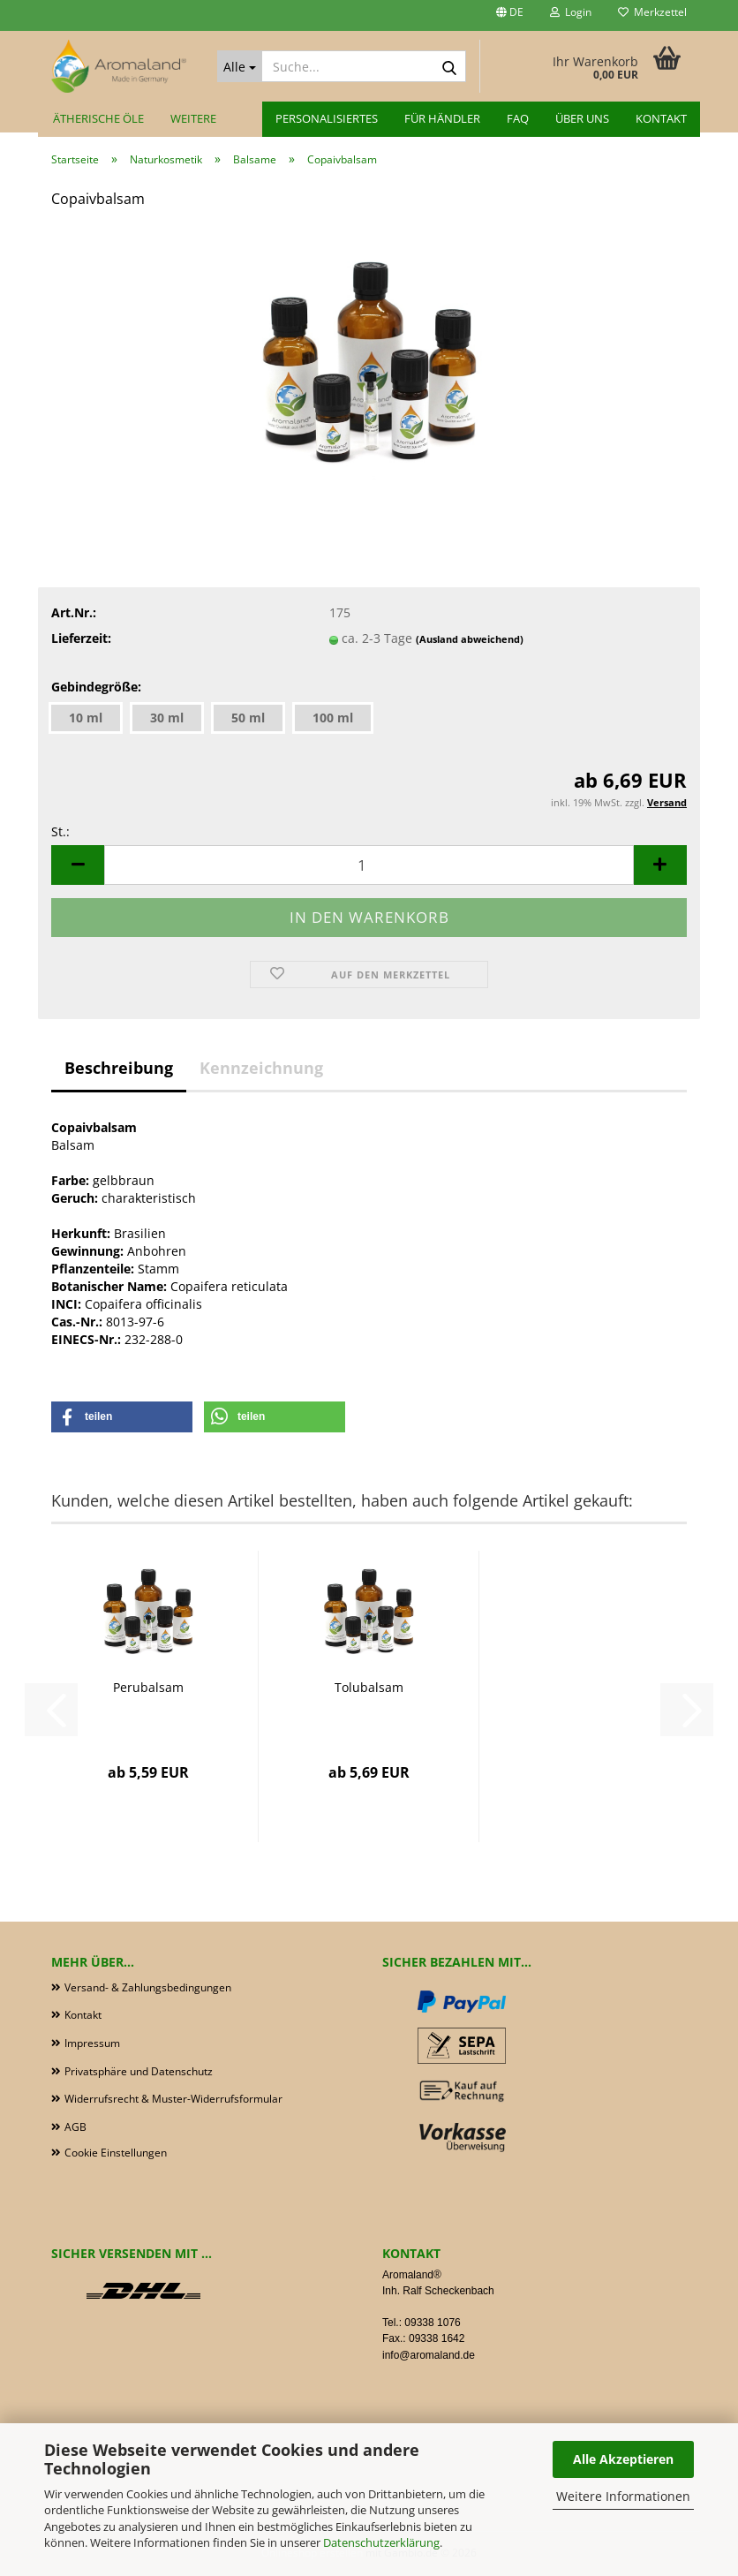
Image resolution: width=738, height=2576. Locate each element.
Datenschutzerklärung (381, 2542)
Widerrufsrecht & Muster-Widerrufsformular (173, 2098)
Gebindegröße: (96, 686)
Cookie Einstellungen (115, 2152)
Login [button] (570, 11)
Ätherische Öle (98, 118)
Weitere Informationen (623, 2496)
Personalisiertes (326, 118)
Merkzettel (652, 11)
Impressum (92, 2043)
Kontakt (661, 118)
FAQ (518, 118)
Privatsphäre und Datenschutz (138, 2071)
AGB (75, 2126)
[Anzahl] (369, 865)
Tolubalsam (369, 1687)
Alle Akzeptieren (623, 2459)
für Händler (442, 118)
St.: (60, 831)
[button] (510, 15)
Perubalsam (148, 1687)
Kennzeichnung (261, 1067)
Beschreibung (118, 1067)
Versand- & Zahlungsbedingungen (147, 1987)
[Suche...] (239, 66)
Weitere (193, 118)
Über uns (582, 118)
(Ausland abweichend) (469, 639)
